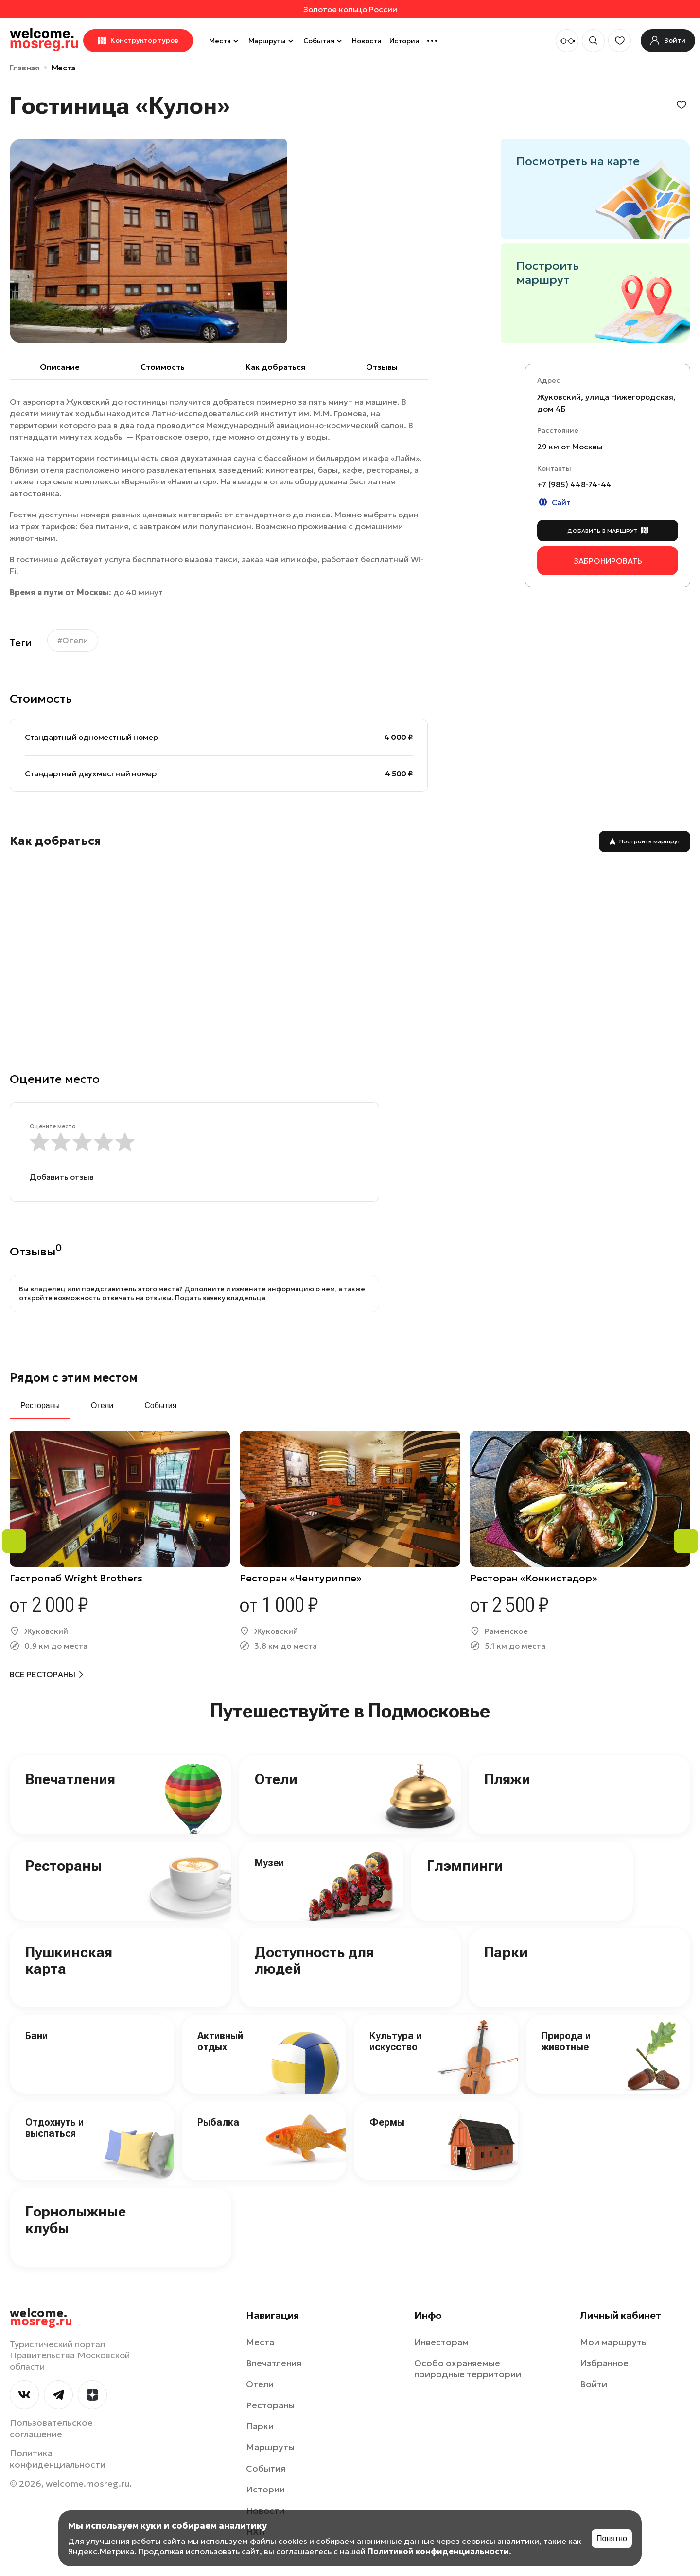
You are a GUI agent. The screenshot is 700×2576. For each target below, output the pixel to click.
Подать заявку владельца (220, 1297)
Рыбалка (218, 2122)
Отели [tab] (102, 1405)
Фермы (386, 2122)
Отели (276, 1778)
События (323, 41)
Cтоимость (162, 367)
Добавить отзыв (62, 1177)
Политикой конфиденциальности (438, 2551)
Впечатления (70, 1778)
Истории (404, 40)
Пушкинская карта (68, 1960)
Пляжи (507, 1778)
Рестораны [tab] (40, 1405)
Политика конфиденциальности (57, 2458)
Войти (593, 2383)
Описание (60, 367)
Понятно (611, 2538)
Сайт (554, 502)
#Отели (72, 640)
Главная (24, 67)
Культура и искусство (395, 2041)
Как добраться (275, 367)
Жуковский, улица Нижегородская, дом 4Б (606, 402)
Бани (36, 2036)
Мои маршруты (614, 2342)
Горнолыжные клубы (75, 2220)
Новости (367, 40)
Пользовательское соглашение (51, 2428)
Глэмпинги (465, 1865)
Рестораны (63, 1865)
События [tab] (160, 1405)
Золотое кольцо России (350, 9)
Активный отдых (220, 2041)
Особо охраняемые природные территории (467, 2368)
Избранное (604, 2363)
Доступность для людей (314, 1960)
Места (225, 41)
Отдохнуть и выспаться (54, 2127)
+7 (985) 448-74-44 (574, 484)
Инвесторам (441, 2342)
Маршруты (272, 41)
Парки (506, 1951)
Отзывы (382, 367)
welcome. (41, 2317)
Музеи (269, 1863)
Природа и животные (566, 2041)
